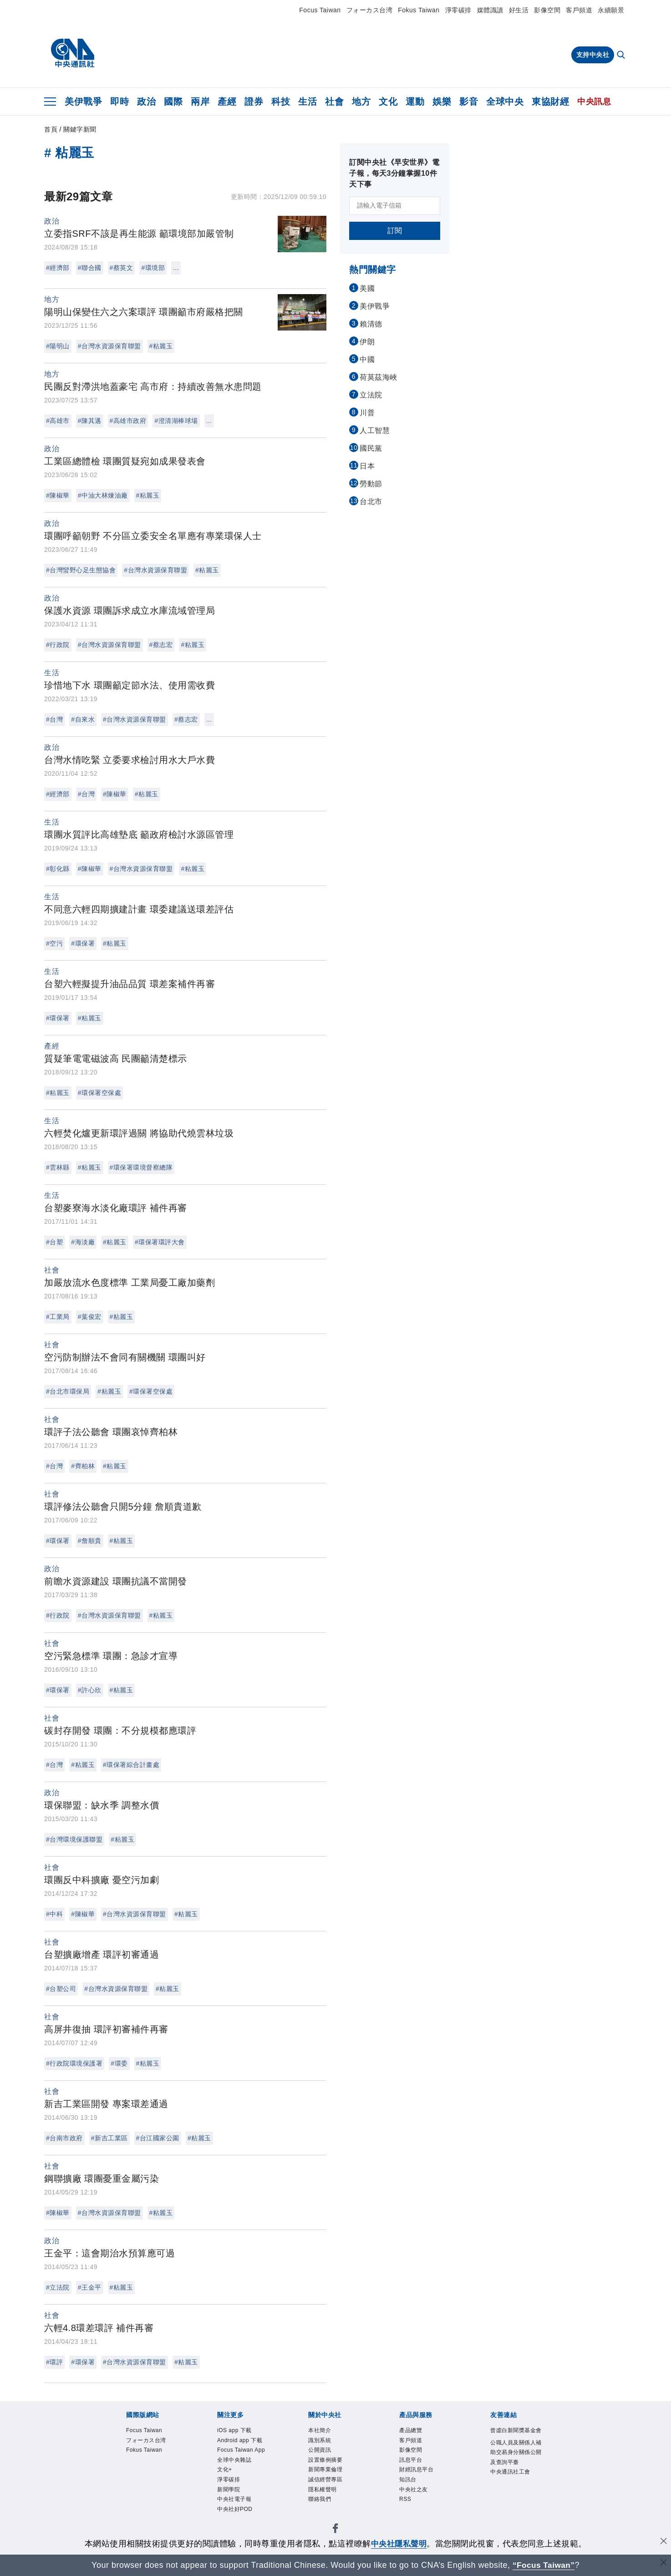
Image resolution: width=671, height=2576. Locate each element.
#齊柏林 (83, 1466)
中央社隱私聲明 (398, 2543)
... (176, 267)
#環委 (119, 2063)
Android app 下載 (240, 2441)
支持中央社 (593, 54)
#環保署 (83, 943)
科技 (280, 102)
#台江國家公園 (157, 2138)
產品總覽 (410, 2431)
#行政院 (58, 644)
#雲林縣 (58, 1167)
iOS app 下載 (234, 2431)
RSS (405, 2501)
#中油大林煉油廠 (103, 495)
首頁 (50, 129)
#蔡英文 (121, 267)
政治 (146, 102)
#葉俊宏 (90, 1316)
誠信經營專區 (325, 2481)
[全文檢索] (622, 56)
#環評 (54, 2362)
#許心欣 (90, 1690)
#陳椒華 (58, 495)
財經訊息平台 (416, 2471)
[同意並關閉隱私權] (663, 2542)
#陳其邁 (90, 420)
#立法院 (58, 2287)
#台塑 (54, 1242)
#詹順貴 (90, 1540)
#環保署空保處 (99, 1092)
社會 (334, 102)
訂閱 (394, 230)
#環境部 (153, 267)
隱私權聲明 (322, 2491)
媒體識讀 (490, 10)
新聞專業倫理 (325, 2471)
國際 (173, 102)
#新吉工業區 (109, 2138)
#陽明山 (58, 346)
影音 (468, 102)
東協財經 (550, 102)
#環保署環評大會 (160, 1242)
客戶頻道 (579, 10)
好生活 (519, 10)
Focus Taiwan (320, 10)
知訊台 (408, 2481)
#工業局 (58, 1316)
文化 (388, 102)
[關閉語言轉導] (663, 2564)
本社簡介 (319, 2431)
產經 (227, 102)
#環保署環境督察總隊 (141, 1167)
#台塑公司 (61, 1988)
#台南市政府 (64, 2138)
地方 (361, 102)
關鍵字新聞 (80, 129)
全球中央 (505, 102)
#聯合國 (90, 267)
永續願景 (611, 10)
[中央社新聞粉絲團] (335, 2531)
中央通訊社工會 (510, 2473)
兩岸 (200, 102)
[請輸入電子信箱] (394, 206)
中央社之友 (413, 2491)
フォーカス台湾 (369, 10)
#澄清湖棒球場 (176, 420)
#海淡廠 (83, 1242)
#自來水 (83, 719)
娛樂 (441, 102)
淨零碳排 (458, 10)
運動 (415, 102)
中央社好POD (235, 2511)
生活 (307, 102)
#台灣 (54, 719)
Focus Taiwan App (241, 2451)
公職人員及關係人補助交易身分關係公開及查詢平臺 (516, 2453)
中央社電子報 (234, 2501)
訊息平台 (410, 2461)
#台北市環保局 (67, 1391)
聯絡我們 (319, 2501)
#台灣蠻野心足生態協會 (81, 570)
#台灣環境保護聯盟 (74, 1839)
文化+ (224, 2471)
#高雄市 (58, 420)
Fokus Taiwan (418, 10)
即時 (119, 102)
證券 (253, 102)
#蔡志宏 (161, 644)
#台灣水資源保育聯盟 (109, 346)
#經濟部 (58, 267)
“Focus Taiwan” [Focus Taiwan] (543, 2565)
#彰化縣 (58, 868)
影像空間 (547, 10)
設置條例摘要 (325, 2461)
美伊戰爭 (83, 102)
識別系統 (319, 2441)
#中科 (54, 1914)
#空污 (54, 943)
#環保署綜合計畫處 (131, 1764)
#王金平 (90, 2287)
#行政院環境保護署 (74, 2063)
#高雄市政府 (128, 420)
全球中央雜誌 (234, 2461)
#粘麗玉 (161, 346)
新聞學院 (228, 2491)
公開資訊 (319, 2451)
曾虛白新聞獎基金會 (516, 2431)
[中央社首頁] (72, 53)
